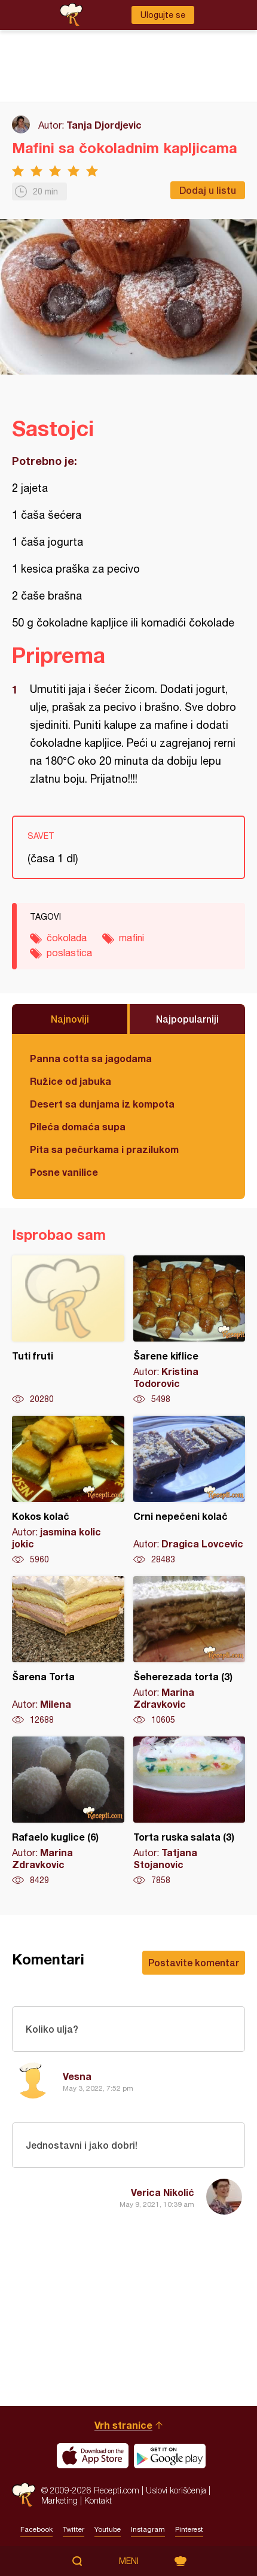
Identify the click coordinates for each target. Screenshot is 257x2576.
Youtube (107, 2529)
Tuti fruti (68, 1330)
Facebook (36, 2529)
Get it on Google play (170, 2455)
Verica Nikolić (162, 2192)
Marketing (59, 2500)
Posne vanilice (64, 1172)
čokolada (67, 937)
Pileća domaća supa (78, 1126)
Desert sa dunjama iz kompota (102, 1103)
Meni (129, 2561)
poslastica (69, 952)
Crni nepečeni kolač (189, 1490)
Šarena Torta (68, 1651)
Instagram (148, 2529)
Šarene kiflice (189, 1330)
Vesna (77, 2076)
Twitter (73, 2529)
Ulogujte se (162, 15)
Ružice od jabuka (70, 1081)
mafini (131, 937)
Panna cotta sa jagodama (91, 1058)
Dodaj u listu (207, 190)
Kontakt (98, 2500)
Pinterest (189, 2529)
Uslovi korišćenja (176, 2490)
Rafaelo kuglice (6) (68, 1811)
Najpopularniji (187, 1018)
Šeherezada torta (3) (189, 1651)
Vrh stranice (123, 2425)
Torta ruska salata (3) (189, 1811)
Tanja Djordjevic (104, 124)
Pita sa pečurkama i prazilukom (104, 1149)
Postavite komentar (193, 1962)
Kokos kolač (68, 1490)
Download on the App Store (92, 2455)
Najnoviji (70, 1018)
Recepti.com (23, 2495)
